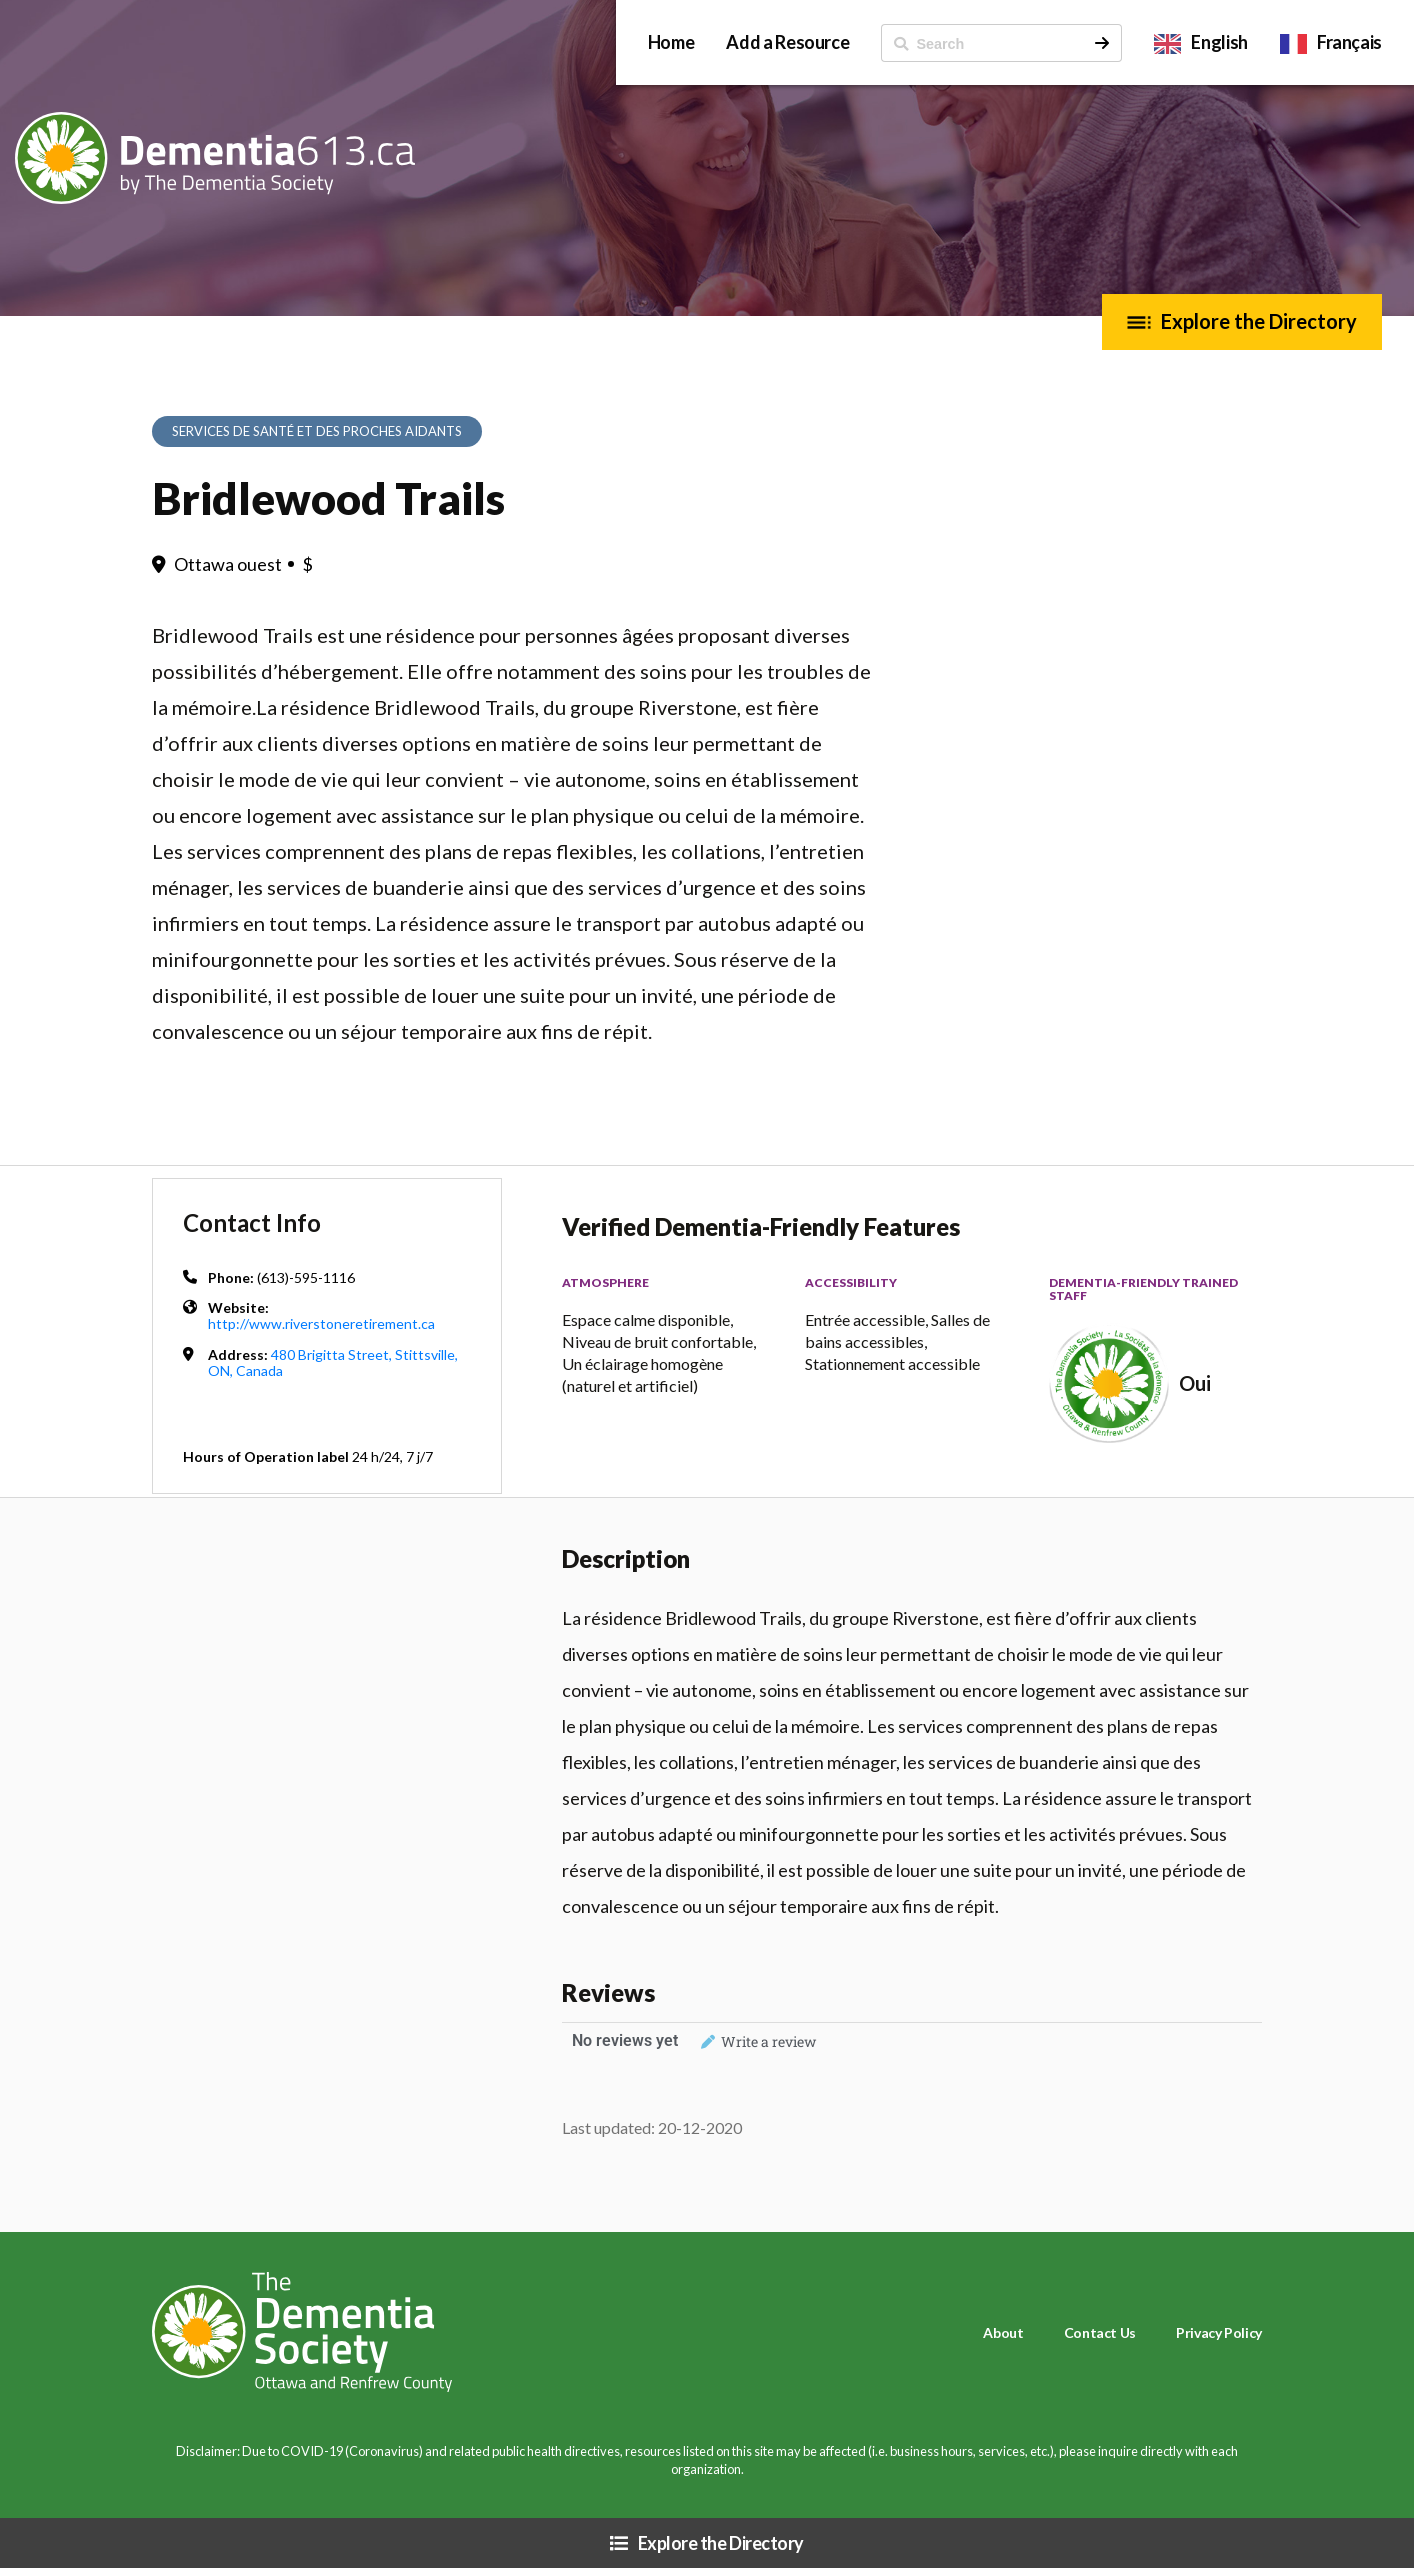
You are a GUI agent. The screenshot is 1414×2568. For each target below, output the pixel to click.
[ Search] (982, 43)
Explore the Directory (1259, 321)
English (1219, 42)
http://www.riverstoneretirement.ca (321, 1323)
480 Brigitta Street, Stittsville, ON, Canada (333, 1362)
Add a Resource (787, 42)
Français (1349, 42)
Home (671, 42)
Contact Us (1100, 2332)
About (1003, 2332)
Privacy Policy (1219, 2332)
